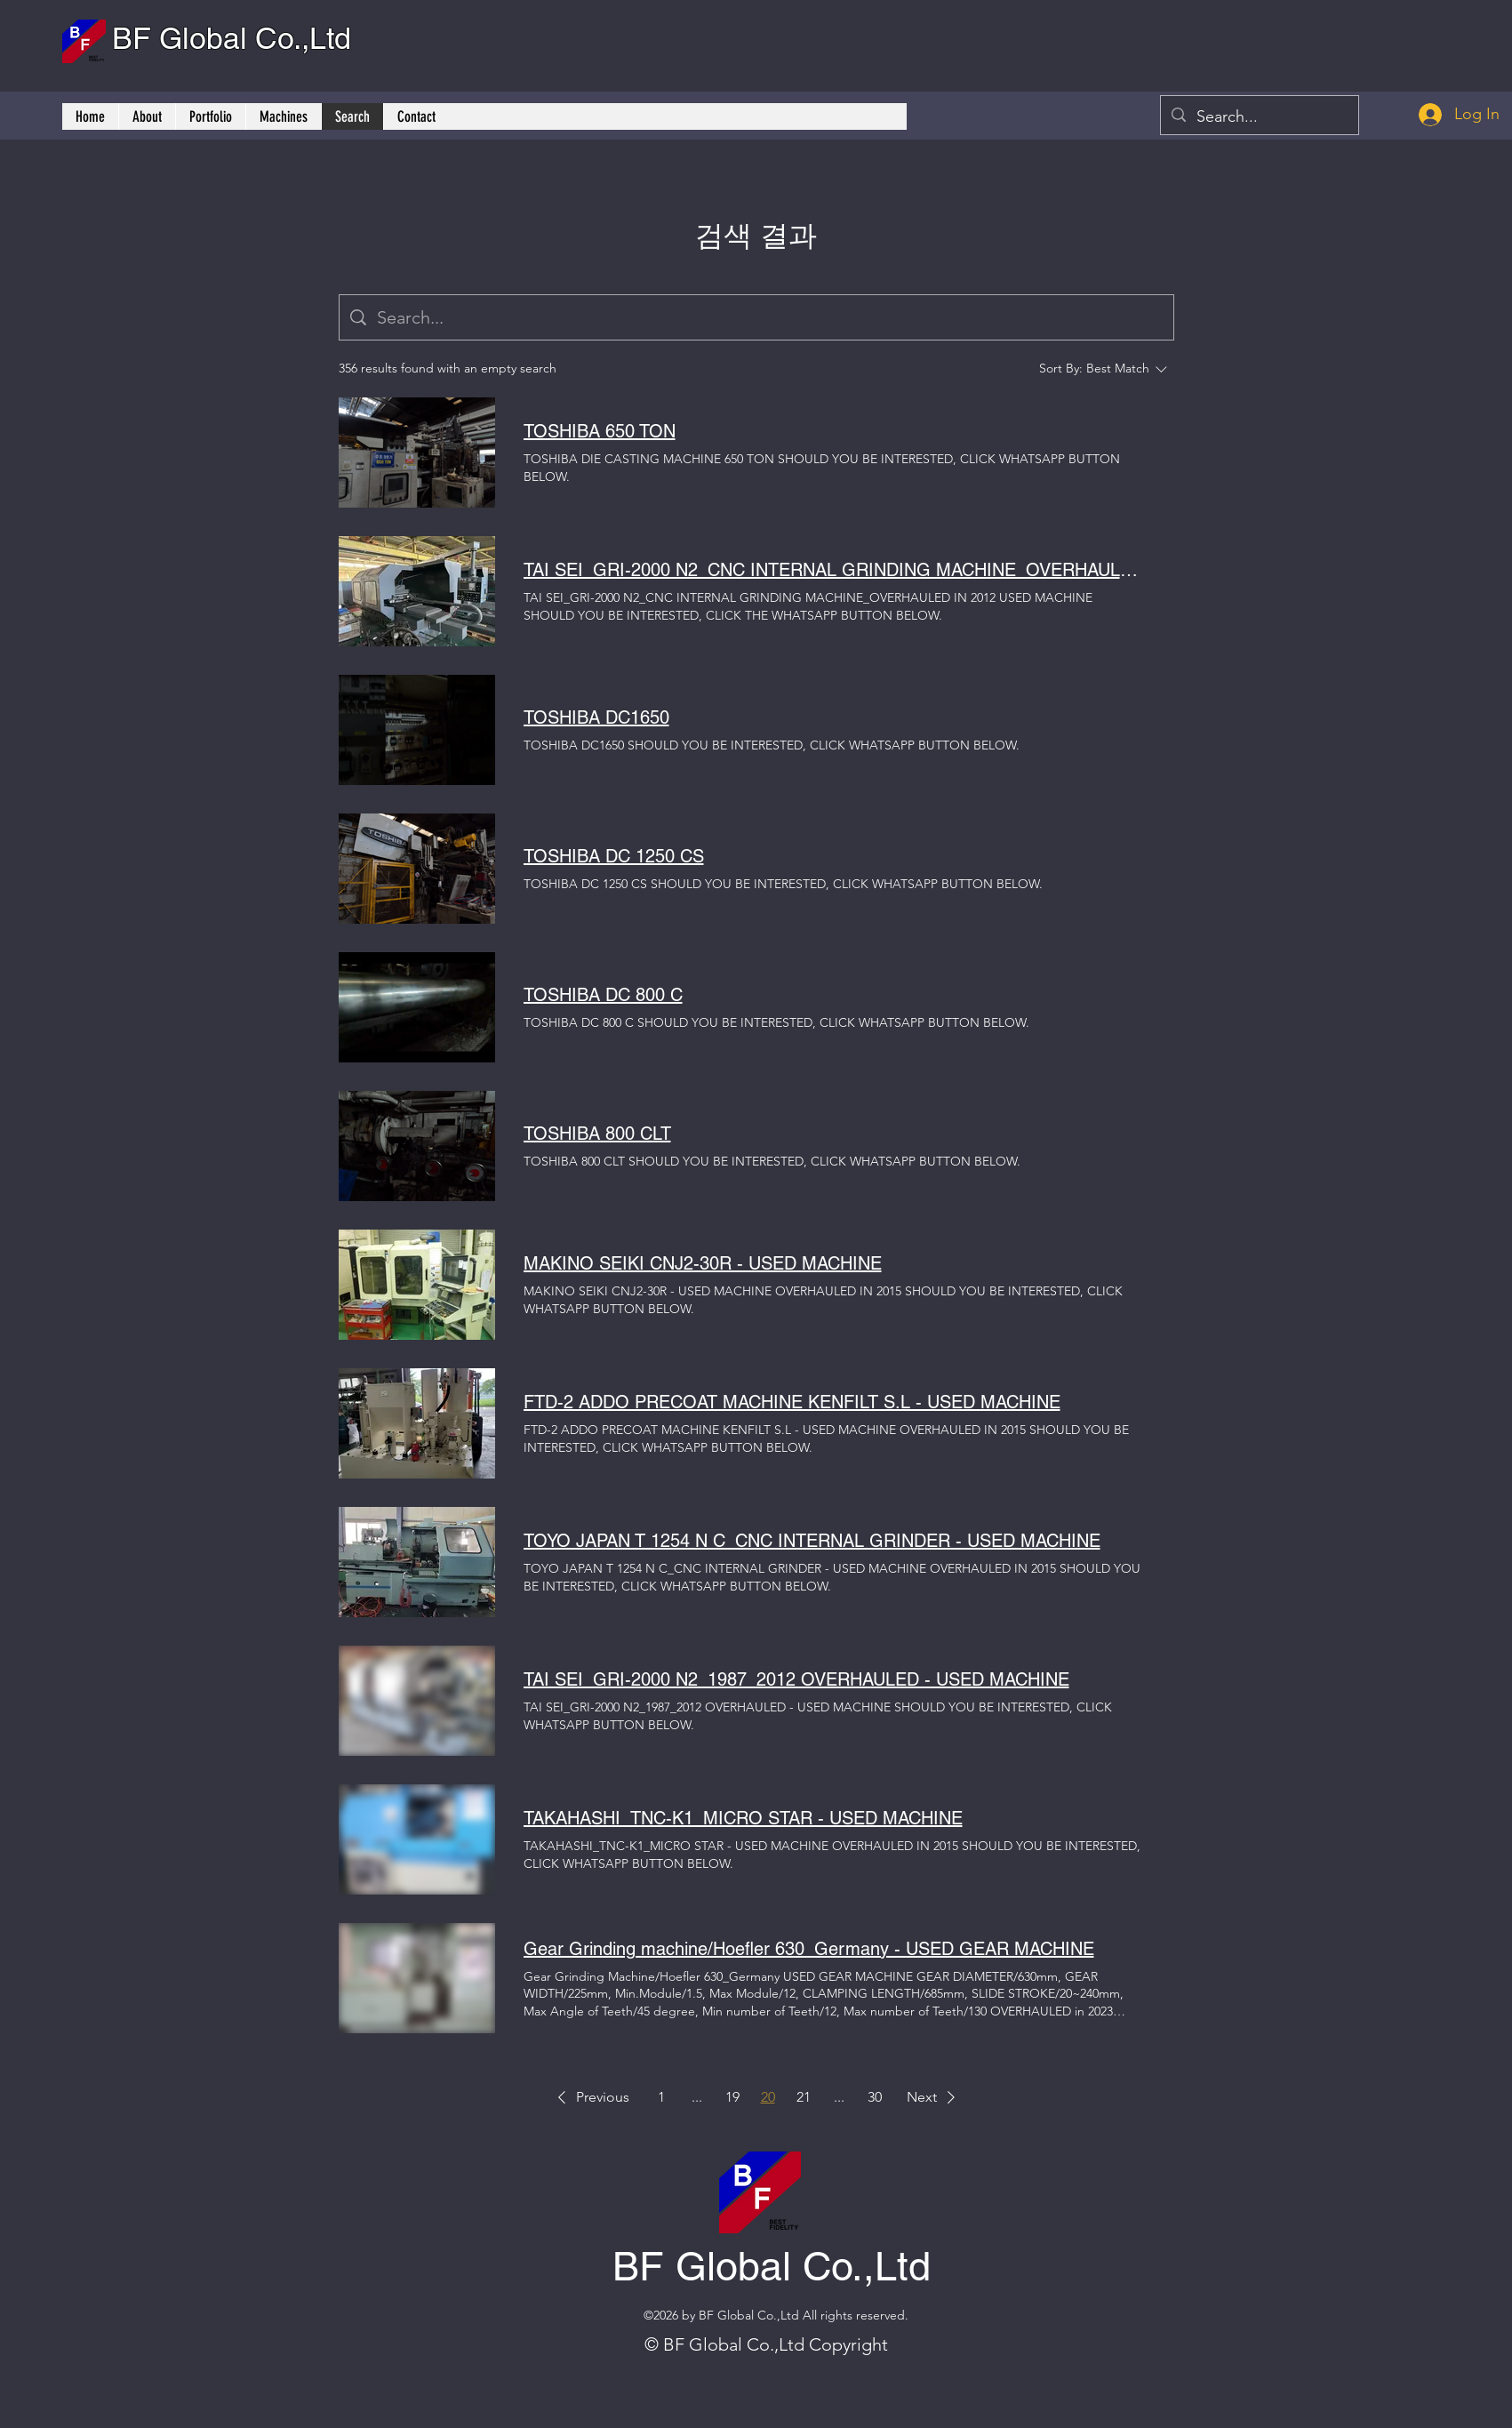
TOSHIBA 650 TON (600, 431)
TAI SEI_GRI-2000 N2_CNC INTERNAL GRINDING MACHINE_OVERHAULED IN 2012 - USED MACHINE (835, 570)
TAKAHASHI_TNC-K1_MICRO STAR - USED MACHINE (743, 1818)
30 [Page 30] (875, 2096)
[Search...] (1258, 117)
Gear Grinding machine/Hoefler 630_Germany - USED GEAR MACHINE (809, 1948)
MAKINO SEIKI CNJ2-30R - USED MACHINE (703, 1263)
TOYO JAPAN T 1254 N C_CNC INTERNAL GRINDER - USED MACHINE (812, 1540)
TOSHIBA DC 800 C (603, 995)
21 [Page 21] (803, 2096)
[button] (590, 2097)
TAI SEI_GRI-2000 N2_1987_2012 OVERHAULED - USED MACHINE (796, 1679)
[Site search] (769, 317)
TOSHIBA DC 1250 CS (614, 856)
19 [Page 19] (732, 2096)
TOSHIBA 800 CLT (597, 1133)
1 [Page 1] (661, 2096)
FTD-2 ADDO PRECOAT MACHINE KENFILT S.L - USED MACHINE (792, 1402)
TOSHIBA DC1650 (596, 717)
